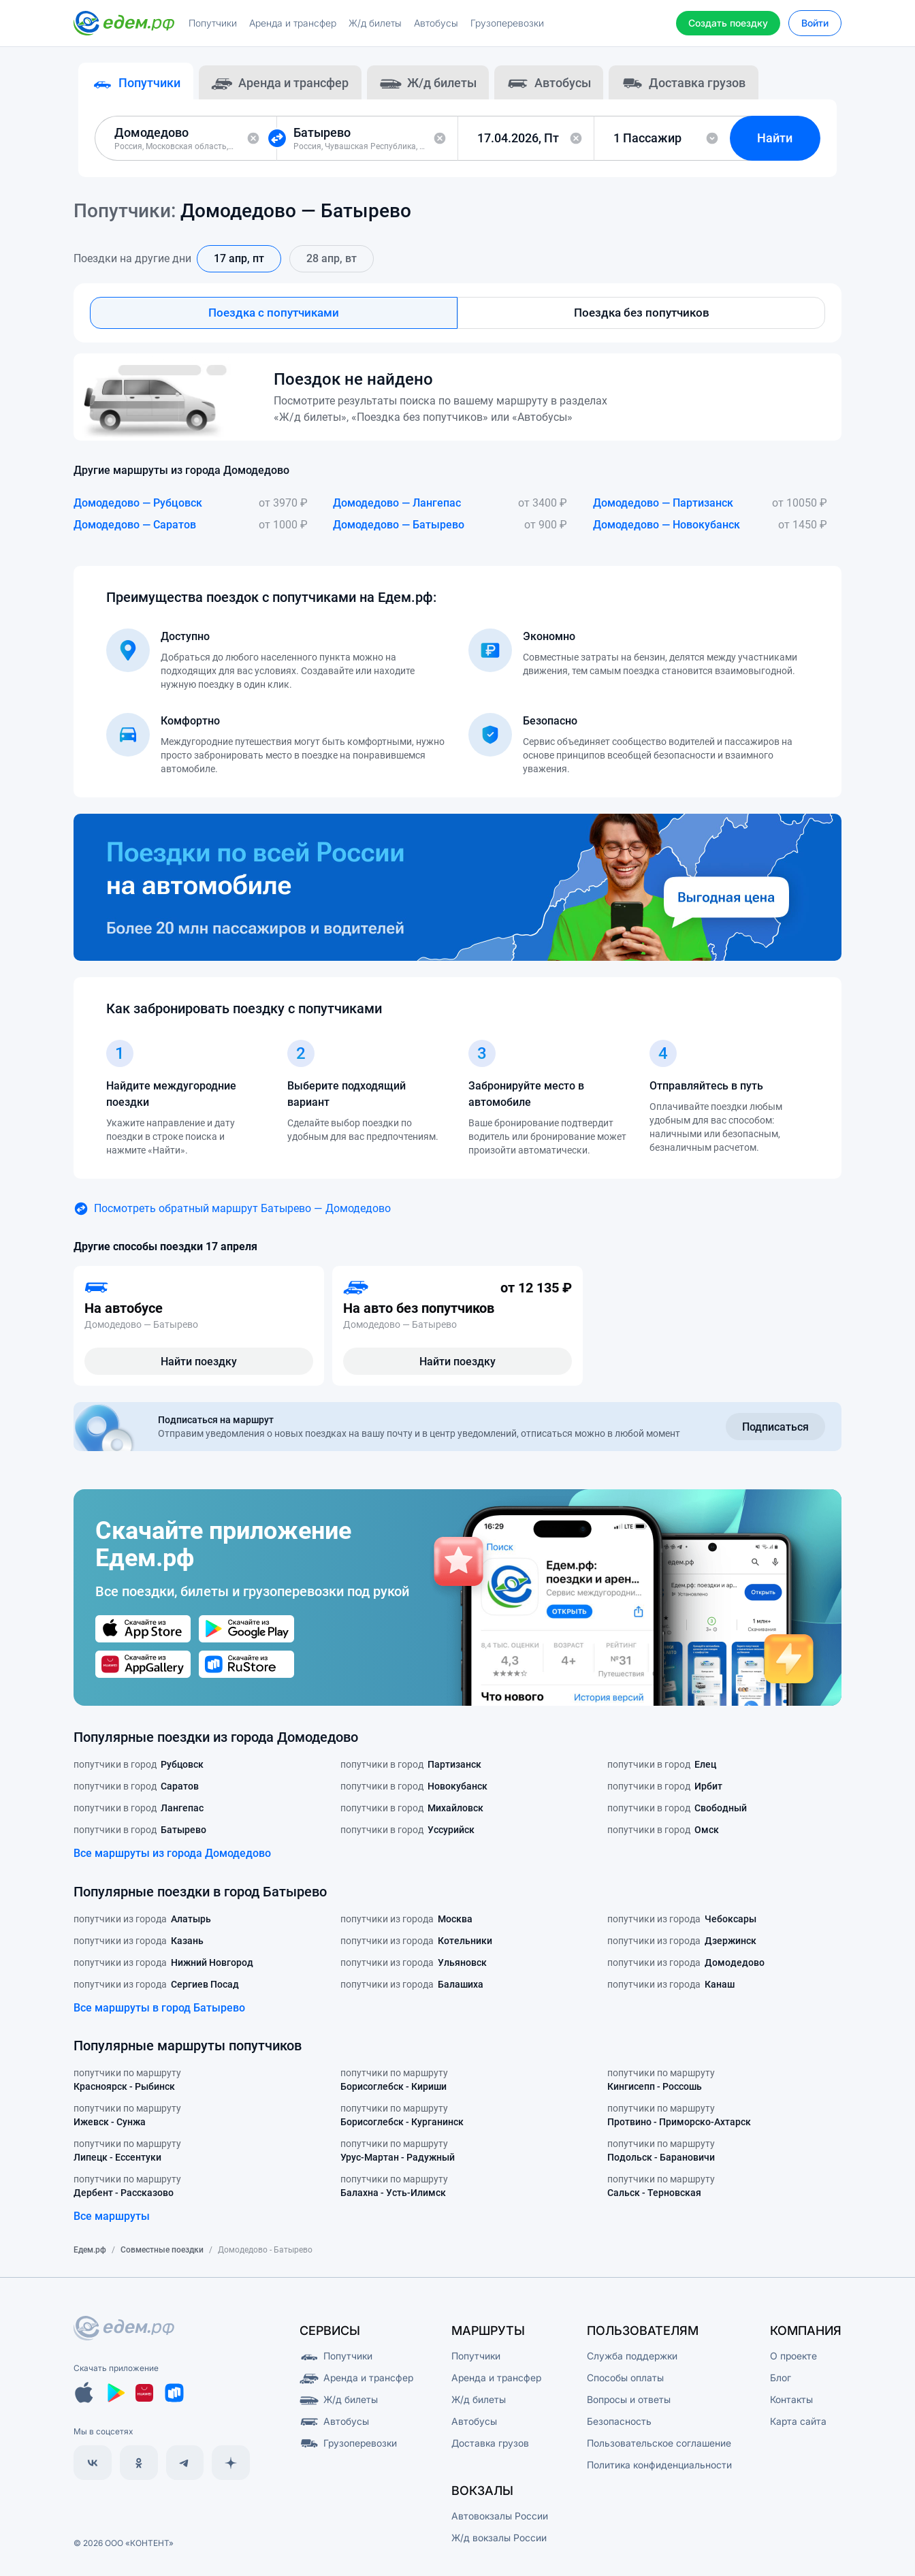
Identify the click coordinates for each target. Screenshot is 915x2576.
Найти (780, 141)
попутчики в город (139, 1770)
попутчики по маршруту (127, 2086)
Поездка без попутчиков (641, 317)
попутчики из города (142, 1923)
